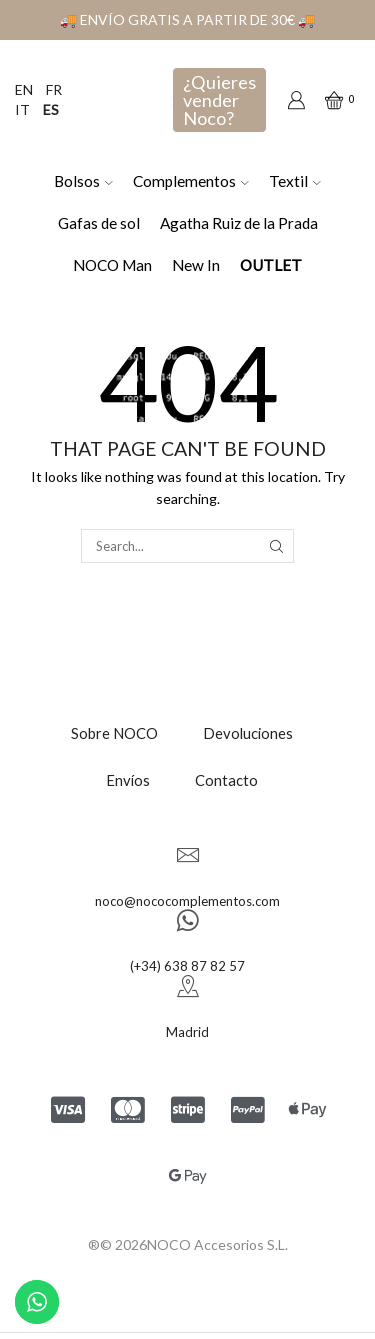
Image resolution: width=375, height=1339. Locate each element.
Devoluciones (248, 733)
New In (196, 265)
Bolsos (83, 181)
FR (54, 89)
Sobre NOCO (114, 733)
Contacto (226, 780)
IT (22, 109)
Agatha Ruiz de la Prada (239, 223)
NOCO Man (112, 265)
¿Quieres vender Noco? (219, 100)
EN (24, 89)
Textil (295, 181)
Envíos (128, 780)
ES (51, 109)
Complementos (191, 181)
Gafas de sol (99, 223)
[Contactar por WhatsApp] (37, 1302)
